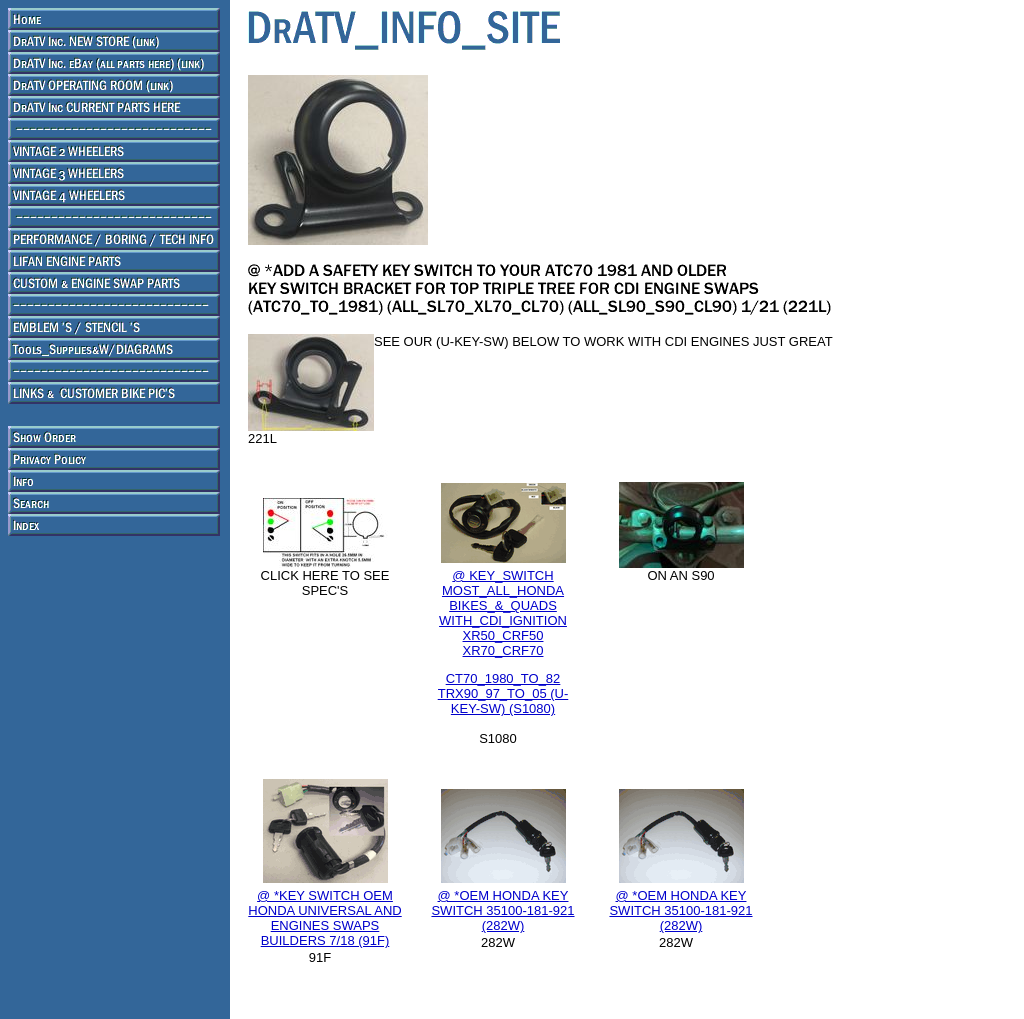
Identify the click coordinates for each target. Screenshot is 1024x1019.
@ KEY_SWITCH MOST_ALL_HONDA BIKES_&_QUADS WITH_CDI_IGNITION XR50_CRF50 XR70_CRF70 (503, 613)
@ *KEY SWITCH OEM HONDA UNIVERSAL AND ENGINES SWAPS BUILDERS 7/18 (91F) (324, 918)
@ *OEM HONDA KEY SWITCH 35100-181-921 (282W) (502, 910)
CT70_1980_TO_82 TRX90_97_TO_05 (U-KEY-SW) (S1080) (503, 693)
